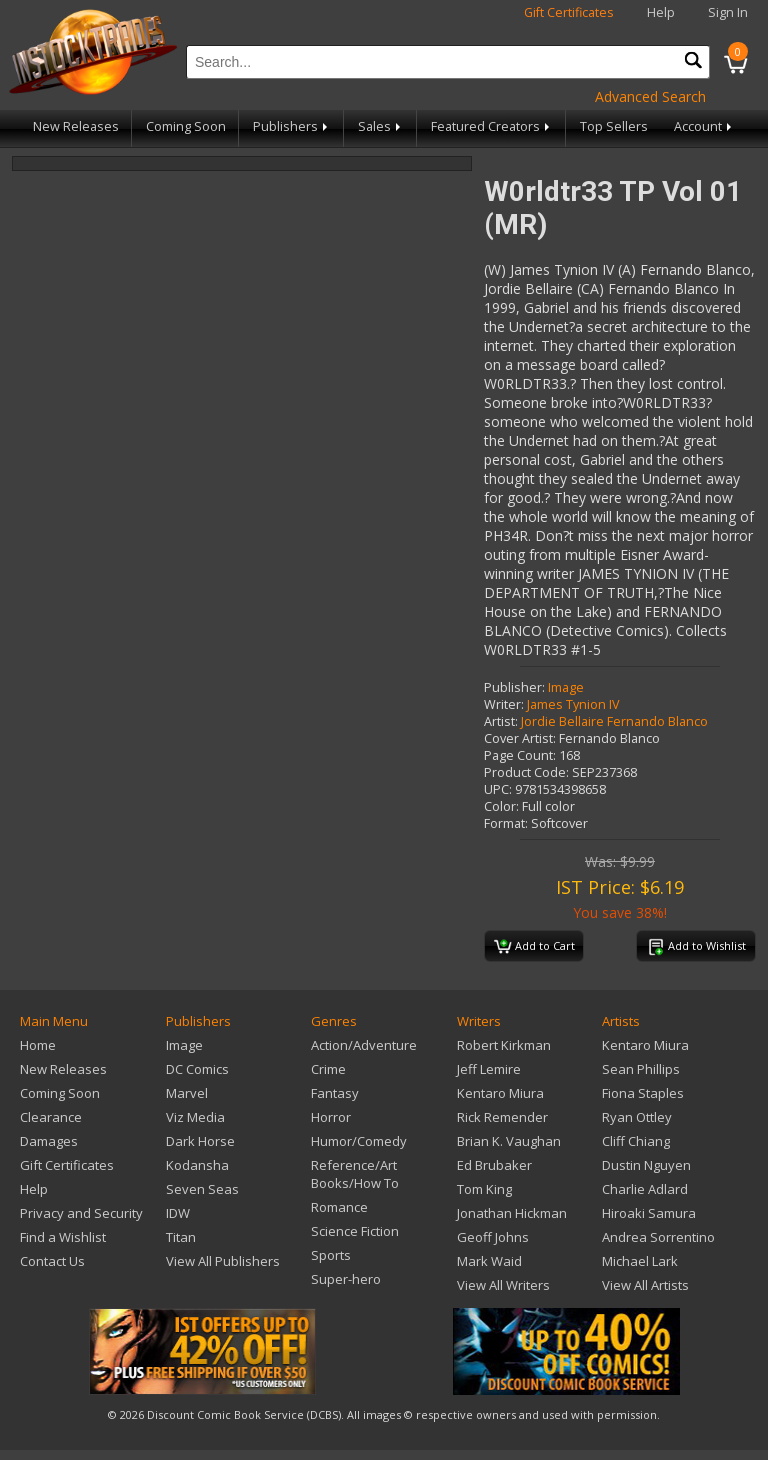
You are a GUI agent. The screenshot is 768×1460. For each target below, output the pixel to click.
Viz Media (195, 1117)
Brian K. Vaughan (509, 1141)
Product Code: (526, 772)
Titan (181, 1237)
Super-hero (346, 1279)
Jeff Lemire (489, 1069)
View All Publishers (223, 1261)
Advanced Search (650, 96)
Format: (506, 823)
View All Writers (503, 1285)
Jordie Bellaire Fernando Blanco (614, 721)
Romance (339, 1207)
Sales (381, 126)
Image (566, 687)
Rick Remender (502, 1117)
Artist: (501, 721)
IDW (178, 1213)
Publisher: (514, 687)
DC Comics (197, 1069)
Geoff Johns (493, 1237)
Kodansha (197, 1165)
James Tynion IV (573, 704)
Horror (331, 1117)
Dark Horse (200, 1141)
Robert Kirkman (504, 1045)
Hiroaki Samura (649, 1213)
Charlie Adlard (645, 1189)
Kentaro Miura (500, 1093)
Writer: (504, 704)
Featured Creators (492, 126)
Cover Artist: (520, 738)
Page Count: (520, 755)
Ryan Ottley (637, 1117)
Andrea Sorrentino (658, 1237)
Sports (331, 1255)
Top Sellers (614, 126)
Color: (501, 806)
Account (704, 126)
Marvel (187, 1093)
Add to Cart (534, 947)
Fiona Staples (643, 1093)
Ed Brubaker (494, 1165)
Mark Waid (489, 1261)
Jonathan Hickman (512, 1213)
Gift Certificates (569, 12)
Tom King (484, 1189)
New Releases (76, 126)
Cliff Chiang (636, 1141)
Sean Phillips (641, 1069)
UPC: (498, 789)
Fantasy (335, 1093)
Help (661, 12)
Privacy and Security (81, 1213)
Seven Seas (202, 1189)
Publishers (292, 126)
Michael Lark (640, 1261)
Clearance (51, 1117)
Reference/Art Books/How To (355, 1174)
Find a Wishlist (63, 1237)
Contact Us (52, 1261)
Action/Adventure (364, 1045)
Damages (49, 1141)
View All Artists (645, 1285)
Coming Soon (186, 126)
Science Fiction (355, 1231)
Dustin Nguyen (646, 1165)
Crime (328, 1069)
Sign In (728, 12)
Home (38, 1045)
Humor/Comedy (359, 1141)
